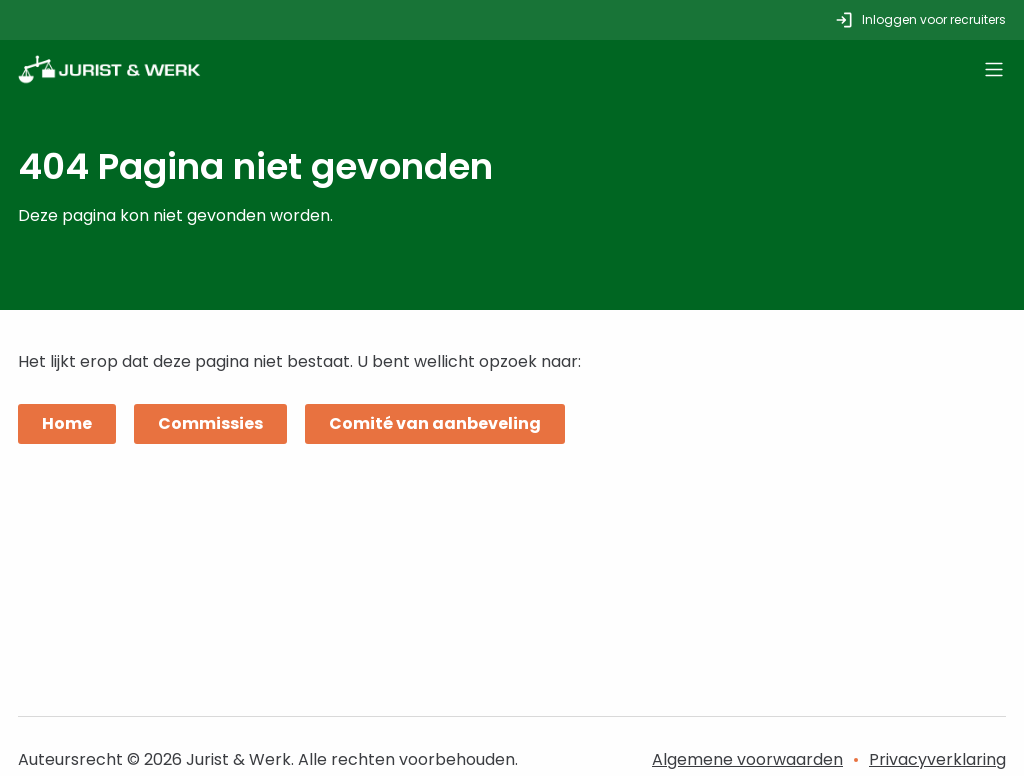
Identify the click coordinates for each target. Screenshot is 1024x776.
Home (67, 423)
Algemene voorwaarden (747, 759)
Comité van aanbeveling (435, 423)
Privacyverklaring (937, 759)
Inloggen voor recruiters (920, 20)
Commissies (210, 423)
